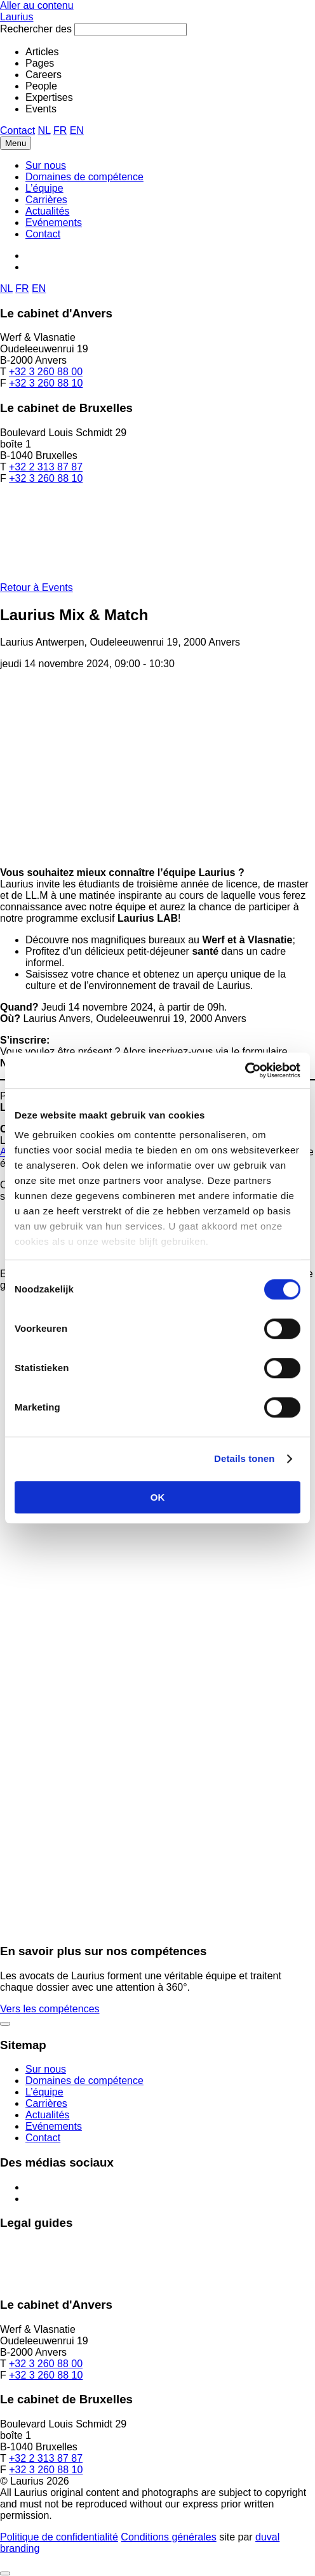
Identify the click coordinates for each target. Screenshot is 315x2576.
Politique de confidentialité (59, 2537)
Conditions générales (168, 2537)
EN (77, 130)
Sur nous (45, 165)
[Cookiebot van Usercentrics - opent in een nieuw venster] (244, 1070)
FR (60, 130)
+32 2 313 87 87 (46, 466)
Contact (17, 130)
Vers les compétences (50, 2008)
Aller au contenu (37, 5)
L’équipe (44, 188)
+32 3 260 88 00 (46, 371)
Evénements (53, 222)
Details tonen (244, 1458)
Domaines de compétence (84, 176)
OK (158, 1497)
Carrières (46, 199)
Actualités (47, 211)
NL (44, 130)
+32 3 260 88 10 (46, 383)
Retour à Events (36, 587)
